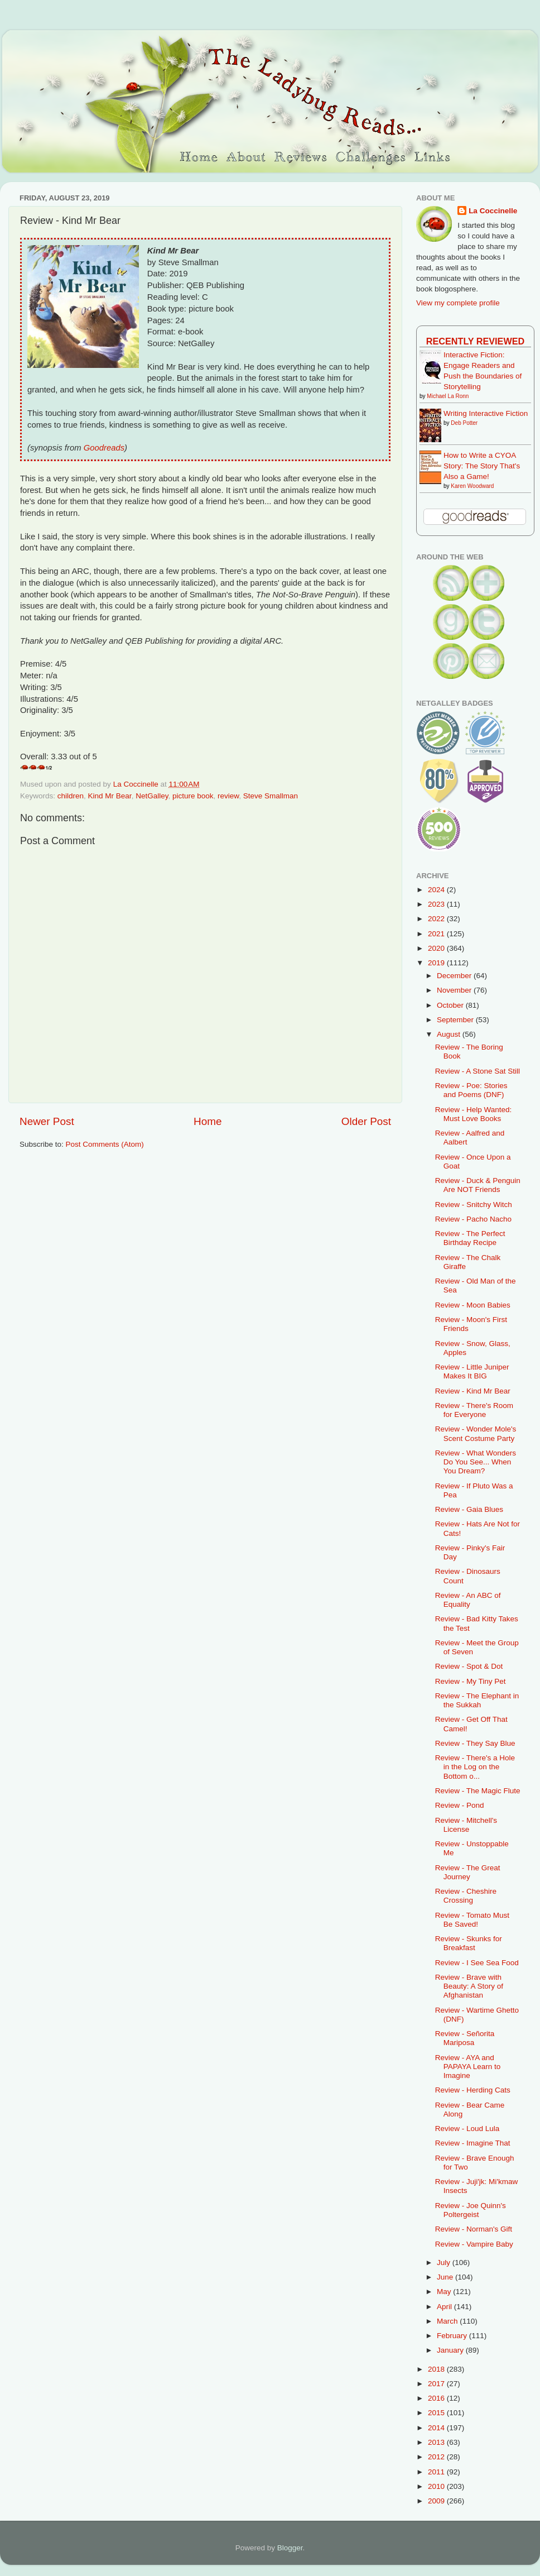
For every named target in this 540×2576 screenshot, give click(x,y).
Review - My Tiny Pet (470, 1681)
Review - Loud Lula (467, 2128)
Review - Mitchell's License (466, 1824)
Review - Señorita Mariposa (465, 2038)
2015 (437, 2413)
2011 (437, 2472)
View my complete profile (458, 303)
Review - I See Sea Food (477, 1963)
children (70, 796)
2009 (437, 2501)
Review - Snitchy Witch (473, 1204)
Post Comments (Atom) (105, 1144)
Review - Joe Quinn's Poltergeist (470, 2210)
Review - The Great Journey (467, 1872)
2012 (437, 2457)
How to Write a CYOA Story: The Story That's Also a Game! (481, 466)
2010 (437, 2486)
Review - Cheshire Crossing (465, 1895)
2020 (437, 948)
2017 (437, 2383)
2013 (437, 2442)
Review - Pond (459, 1805)
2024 (437, 889)
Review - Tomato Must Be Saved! (472, 1919)
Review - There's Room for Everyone (474, 1410)
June (446, 2277)
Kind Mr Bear (110, 796)
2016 (437, 2398)
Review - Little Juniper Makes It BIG (472, 1371)
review (228, 796)
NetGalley (152, 796)
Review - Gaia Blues (469, 1509)
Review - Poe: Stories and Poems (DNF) (471, 1090)
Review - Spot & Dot (469, 1666)
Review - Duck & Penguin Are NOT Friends (477, 1185)
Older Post (366, 1121)
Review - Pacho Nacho (473, 1219)
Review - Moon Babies (472, 1305)
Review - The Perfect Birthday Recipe (470, 1238)
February (453, 2335)
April (445, 2306)
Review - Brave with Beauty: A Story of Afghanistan (469, 1986)
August (449, 1034)
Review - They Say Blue (475, 1743)
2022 (437, 918)
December (455, 975)
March (448, 2321)
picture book (193, 796)
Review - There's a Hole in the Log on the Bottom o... (475, 1767)
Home (207, 1121)
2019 (437, 963)
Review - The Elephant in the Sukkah (477, 1700)
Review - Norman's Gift (473, 2229)
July (444, 2262)
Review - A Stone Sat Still (477, 1071)
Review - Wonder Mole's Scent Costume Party (476, 1433)
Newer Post (47, 1121)
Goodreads (104, 447)
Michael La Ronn (448, 396)
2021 (437, 934)
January (451, 2350)
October (451, 1005)
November (455, 990)
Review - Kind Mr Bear (472, 1391)
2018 (437, 2369)
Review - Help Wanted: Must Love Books (473, 1114)
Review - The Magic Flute (477, 1791)
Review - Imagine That (472, 2143)
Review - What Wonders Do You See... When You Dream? (475, 1462)
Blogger (290, 2548)
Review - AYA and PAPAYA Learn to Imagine (468, 2066)
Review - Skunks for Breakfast (468, 1943)
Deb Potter (464, 423)
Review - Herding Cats (472, 2090)
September (456, 1020)
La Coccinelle (493, 211)
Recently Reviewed (475, 341)
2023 (437, 904)
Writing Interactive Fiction (485, 413)
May (445, 2291)
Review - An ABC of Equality (468, 1599)
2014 (437, 2428)
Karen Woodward (472, 486)
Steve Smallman (270, 796)
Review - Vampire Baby (474, 2244)
